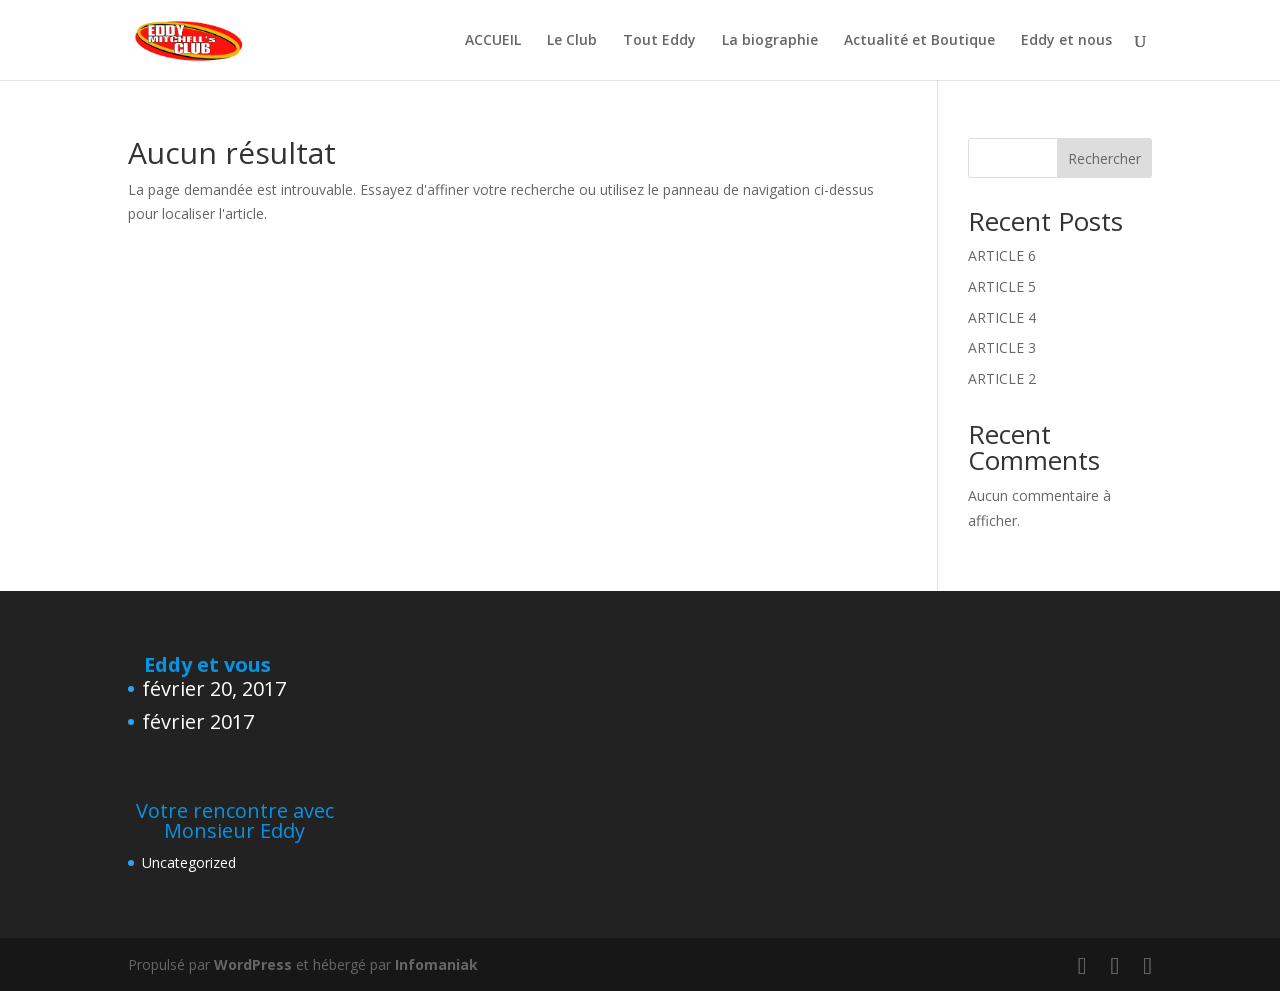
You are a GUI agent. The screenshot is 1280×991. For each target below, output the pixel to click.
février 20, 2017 (214, 688)
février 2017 (198, 721)
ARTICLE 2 (1002, 378)
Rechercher (1104, 158)
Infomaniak (436, 964)
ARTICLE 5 (1002, 286)
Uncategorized (189, 862)
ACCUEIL (493, 41)
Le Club (572, 41)
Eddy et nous (1066, 41)
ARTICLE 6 (1002, 255)
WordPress (253, 964)
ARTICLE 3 (1002, 347)
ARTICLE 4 (1002, 317)
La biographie (770, 41)
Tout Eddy (659, 41)
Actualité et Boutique (919, 41)
